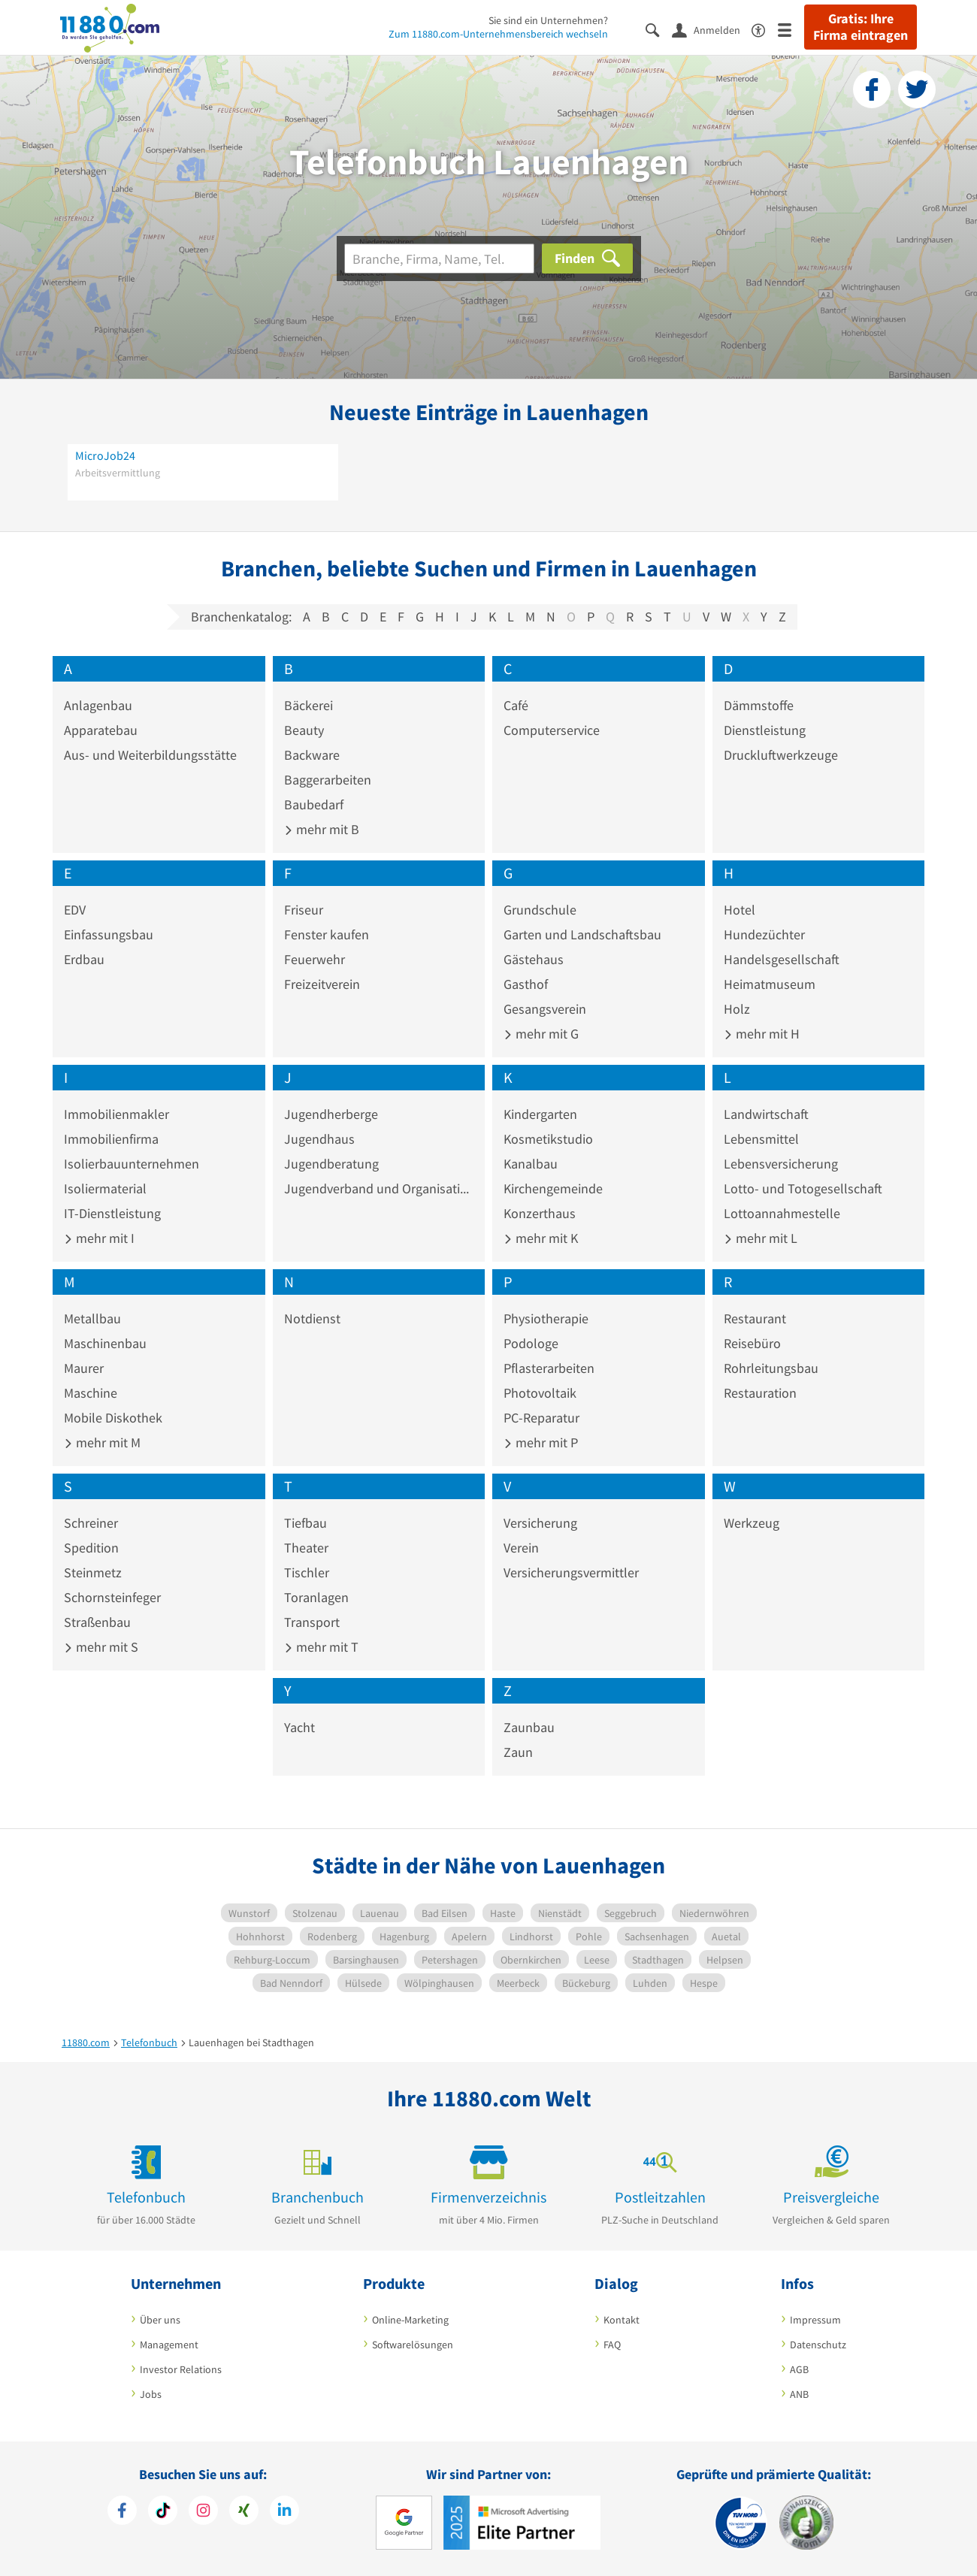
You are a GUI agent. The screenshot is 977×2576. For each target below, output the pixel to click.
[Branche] (439, 258)
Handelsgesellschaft (781, 959)
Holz (737, 1008)
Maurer (84, 1368)
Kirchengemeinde (553, 1188)
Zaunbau (529, 1727)
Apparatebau (101, 730)
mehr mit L (760, 1238)
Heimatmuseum (769, 984)
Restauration (760, 1392)
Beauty (304, 730)
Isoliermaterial (105, 1188)
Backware (312, 754)
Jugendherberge (331, 1114)
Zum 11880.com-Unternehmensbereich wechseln (498, 34)
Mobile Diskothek (113, 1417)
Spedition (91, 1547)
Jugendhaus (319, 1138)
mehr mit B (321, 829)
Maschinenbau (105, 1343)
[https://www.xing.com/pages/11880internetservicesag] (244, 2512)
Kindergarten (540, 1114)
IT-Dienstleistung (112, 1213)
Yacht (299, 1727)
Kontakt (621, 2320)
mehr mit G (541, 1033)
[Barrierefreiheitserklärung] (765, 29)
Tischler (306, 1572)
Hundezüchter (764, 934)
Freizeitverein (322, 984)
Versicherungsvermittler (571, 1572)
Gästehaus (534, 959)
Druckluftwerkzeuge (781, 754)
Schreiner (91, 1522)
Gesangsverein (545, 1008)
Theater (306, 1547)
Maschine (90, 1392)
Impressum (815, 2320)
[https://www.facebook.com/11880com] (122, 2512)
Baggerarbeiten (327, 779)
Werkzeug (751, 1522)
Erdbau (84, 959)
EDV (75, 909)
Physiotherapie (546, 1318)
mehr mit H (762, 1033)
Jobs (151, 2394)
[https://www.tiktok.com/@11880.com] (162, 2512)
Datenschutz (818, 2344)
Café (516, 705)
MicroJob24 (105, 455)
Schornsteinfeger (112, 1597)
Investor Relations (181, 2369)
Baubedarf (313, 804)
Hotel (739, 909)
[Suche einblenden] (659, 29)
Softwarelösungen (412, 2344)
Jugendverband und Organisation (379, 1188)
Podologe (531, 1343)
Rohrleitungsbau (771, 1368)
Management (169, 2344)
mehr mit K (541, 1238)
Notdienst (312, 1318)
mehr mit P (541, 1442)
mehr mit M (102, 1442)
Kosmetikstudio (548, 1138)
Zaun (518, 1752)
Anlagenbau (98, 705)
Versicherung (540, 1522)
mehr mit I (99, 1238)
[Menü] (791, 29)
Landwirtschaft (766, 1114)
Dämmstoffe (759, 705)
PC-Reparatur (541, 1417)
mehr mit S (101, 1646)
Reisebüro (752, 1343)
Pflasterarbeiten (549, 1368)
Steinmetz (93, 1572)
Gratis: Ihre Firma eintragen (860, 27)
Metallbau (92, 1318)
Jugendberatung (331, 1163)
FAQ (612, 2344)
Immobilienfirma (111, 1138)
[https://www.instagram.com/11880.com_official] (203, 2512)
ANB (799, 2394)
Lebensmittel (761, 1138)
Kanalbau (531, 1163)
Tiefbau (305, 1522)
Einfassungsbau (108, 934)
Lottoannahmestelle (782, 1213)
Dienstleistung (765, 730)
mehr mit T (321, 1646)
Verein (521, 1547)
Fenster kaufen (326, 934)
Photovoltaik (540, 1392)
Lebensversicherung (781, 1163)
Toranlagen (316, 1597)
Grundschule (540, 909)
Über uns (160, 2320)
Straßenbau (97, 1622)
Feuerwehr (314, 959)
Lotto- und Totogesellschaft (803, 1188)
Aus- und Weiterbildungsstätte (150, 754)
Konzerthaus (540, 1213)
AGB (799, 2369)
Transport (312, 1622)
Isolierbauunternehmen (131, 1163)
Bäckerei (308, 705)
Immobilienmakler (116, 1114)
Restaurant (755, 1318)
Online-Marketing (410, 2320)
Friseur (303, 909)
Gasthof (526, 984)
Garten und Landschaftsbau (582, 934)
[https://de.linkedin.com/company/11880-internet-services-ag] (284, 2512)
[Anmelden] (712, 29)
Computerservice (552, 730)
